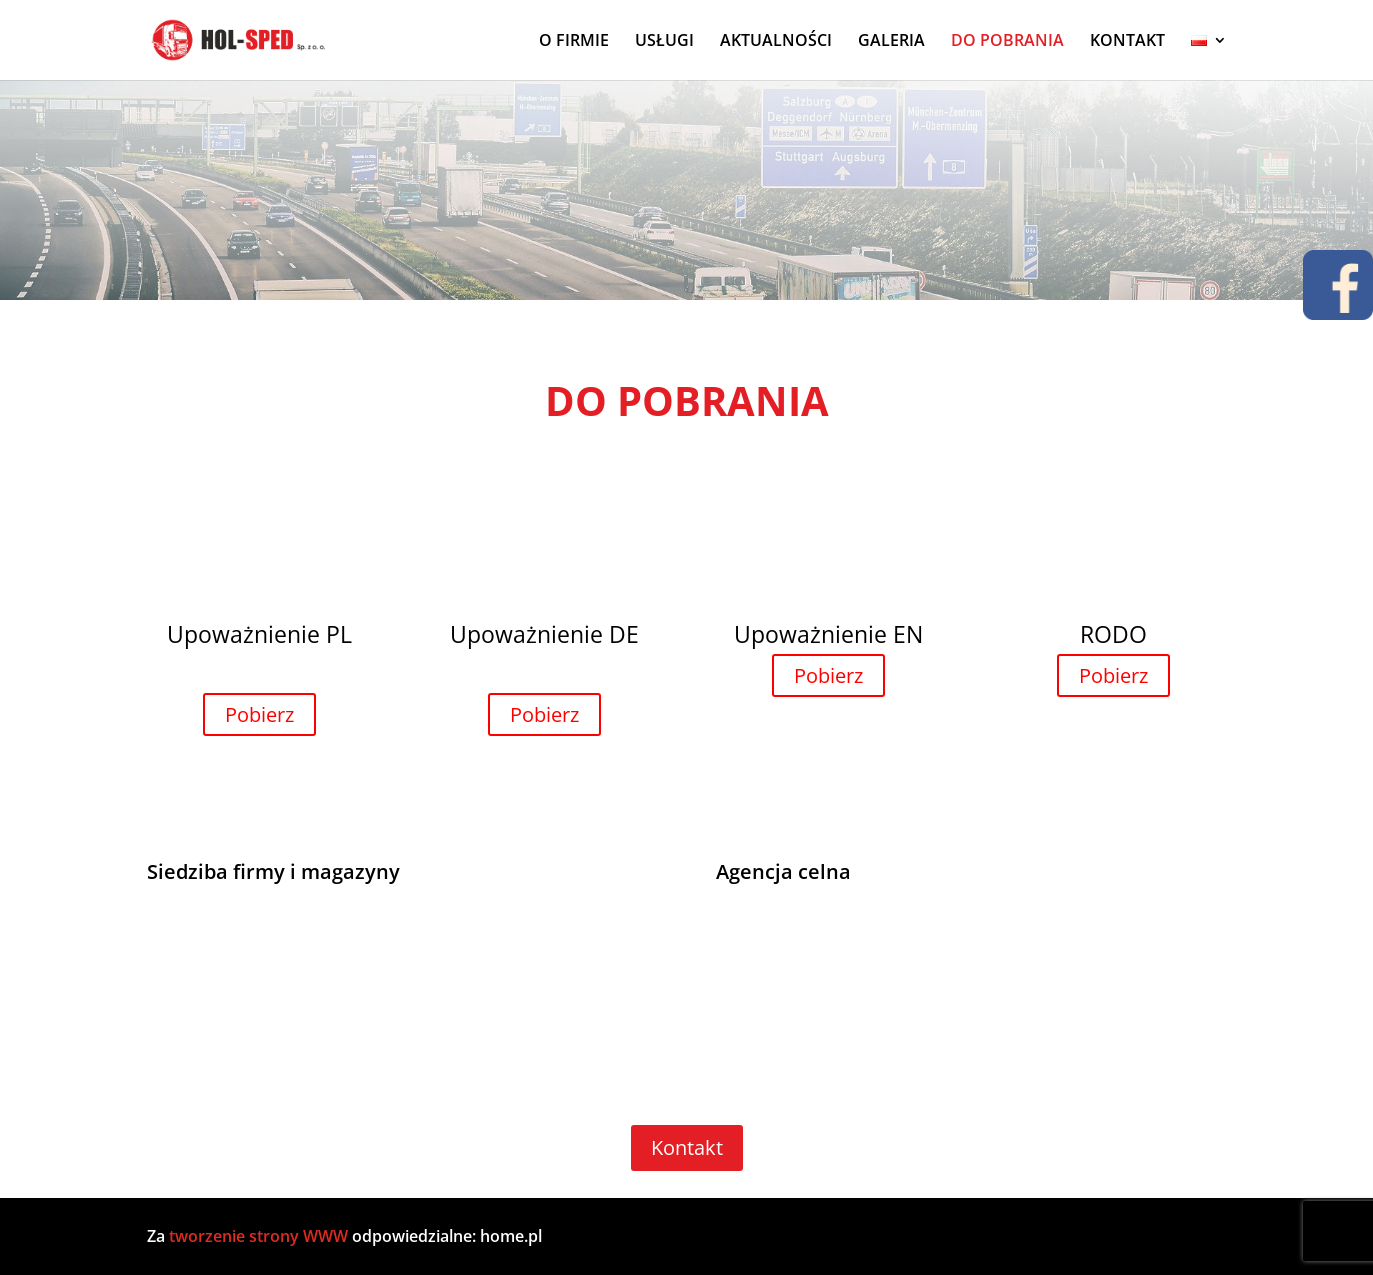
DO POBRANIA (1007, 42)
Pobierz (259, 714)
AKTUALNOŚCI (776, 42)
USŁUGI (664, 42)
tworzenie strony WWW (260, 1236)
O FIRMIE (574, 42)
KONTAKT (1127, 42)
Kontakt (687, 1147)
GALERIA (891, 42)
